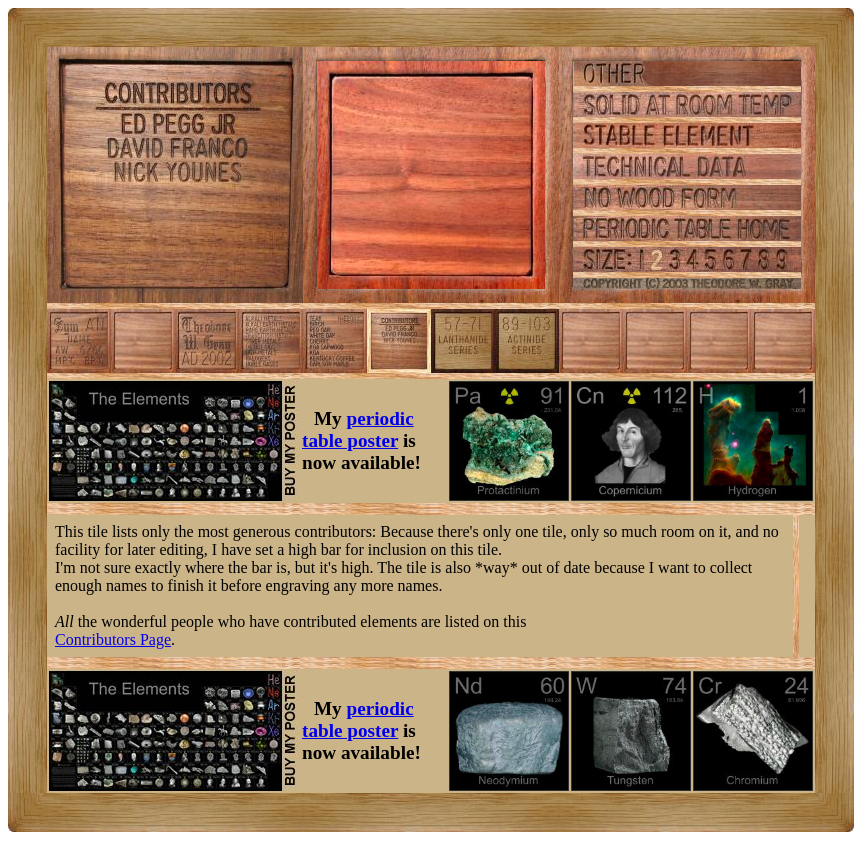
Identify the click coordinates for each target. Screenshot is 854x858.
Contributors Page (113, 639)
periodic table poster (358, 429)
